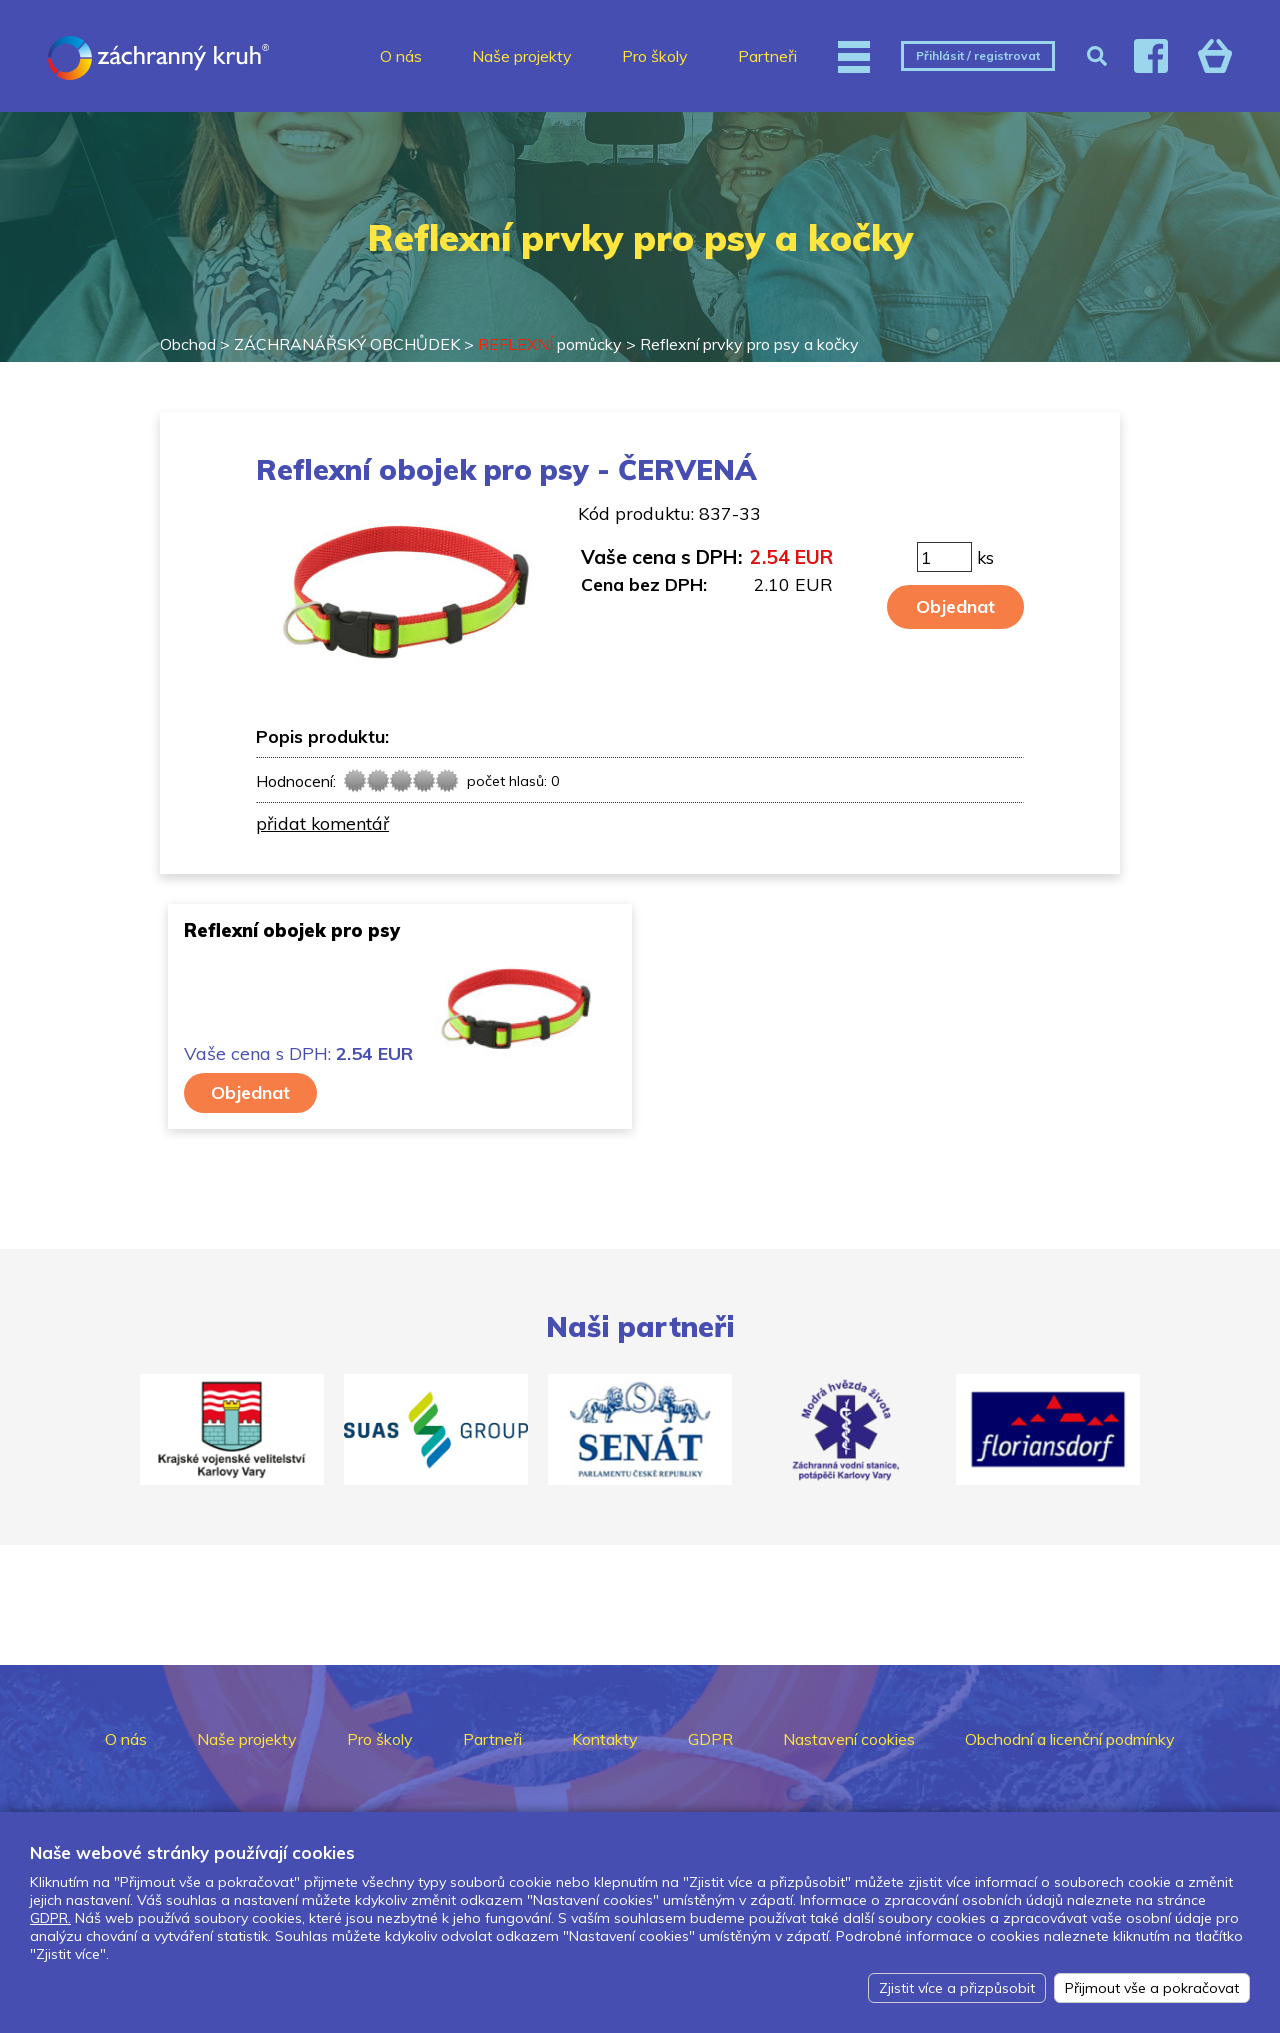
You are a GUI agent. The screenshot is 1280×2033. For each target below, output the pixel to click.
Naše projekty (522, 56)
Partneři (767, 56)
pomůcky (550, 344)
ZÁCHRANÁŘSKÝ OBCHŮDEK (347, 344)
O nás (401, 56)
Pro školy (655, 56)
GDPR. (50, 1918)
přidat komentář (322, 823)
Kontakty (605, 1739)
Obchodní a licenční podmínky (1070, 1739)
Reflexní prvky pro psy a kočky (749, 344)
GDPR (710, 1739)
